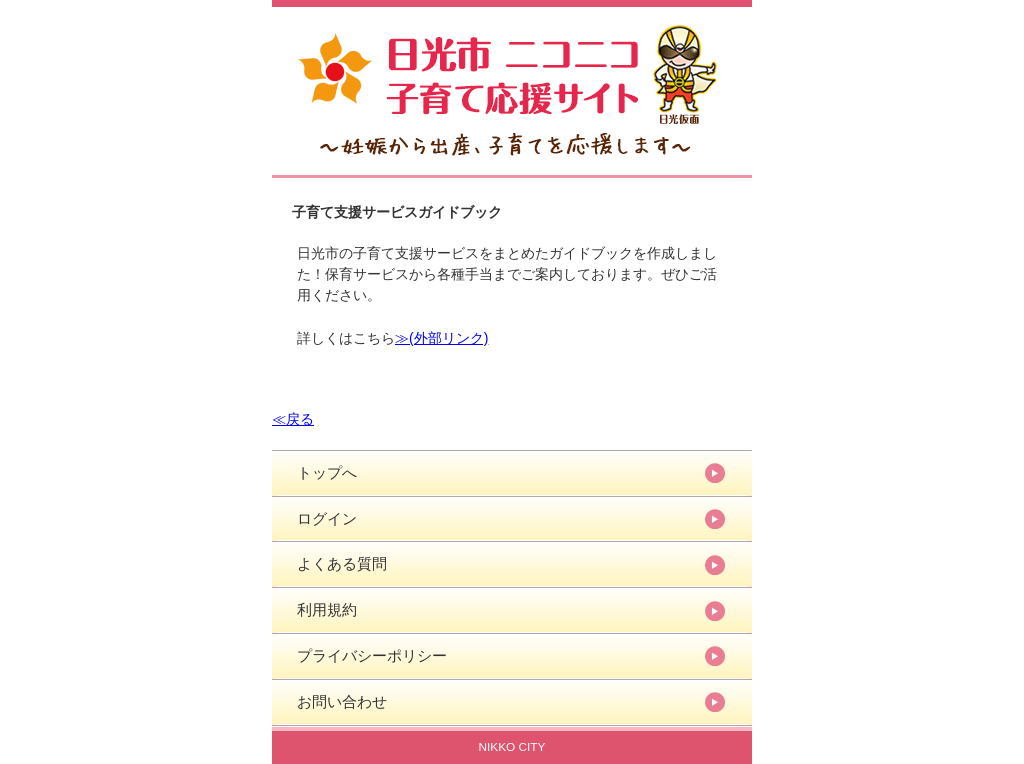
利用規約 (327, 609)
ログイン (327, 518)
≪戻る (293, 419)
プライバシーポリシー (372, 655)
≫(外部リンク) (441, 338)
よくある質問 (342, 563)
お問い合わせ (342, 701)
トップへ (327, 472)
